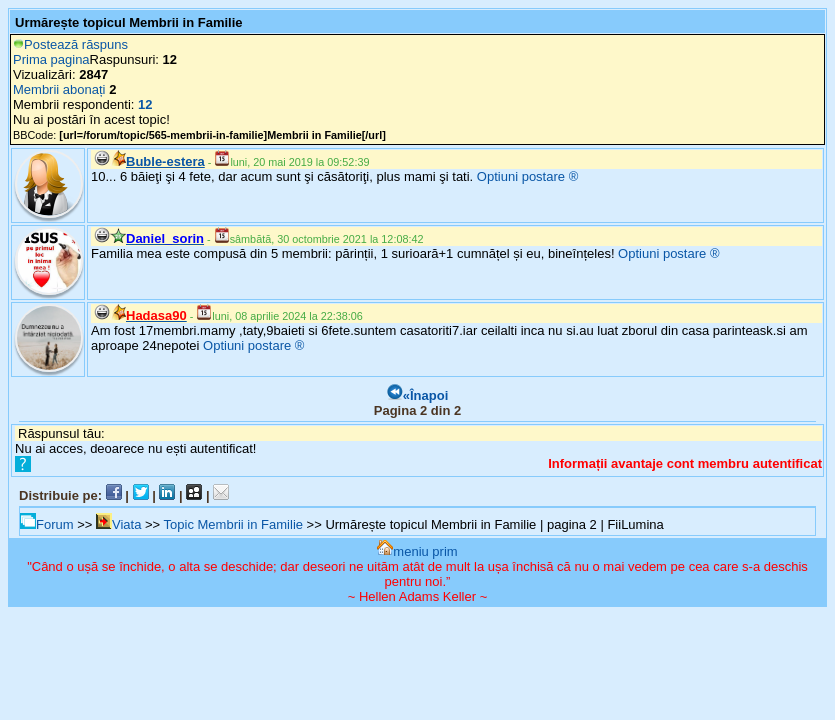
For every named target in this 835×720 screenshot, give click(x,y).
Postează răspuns (70, 44)
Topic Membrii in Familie (233, 524)
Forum (47, 524)
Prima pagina (51, 59)
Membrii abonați (59, 89)
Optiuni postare (521, 176)
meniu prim (417, 551)
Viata (118, 524)
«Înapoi (418, 395)
